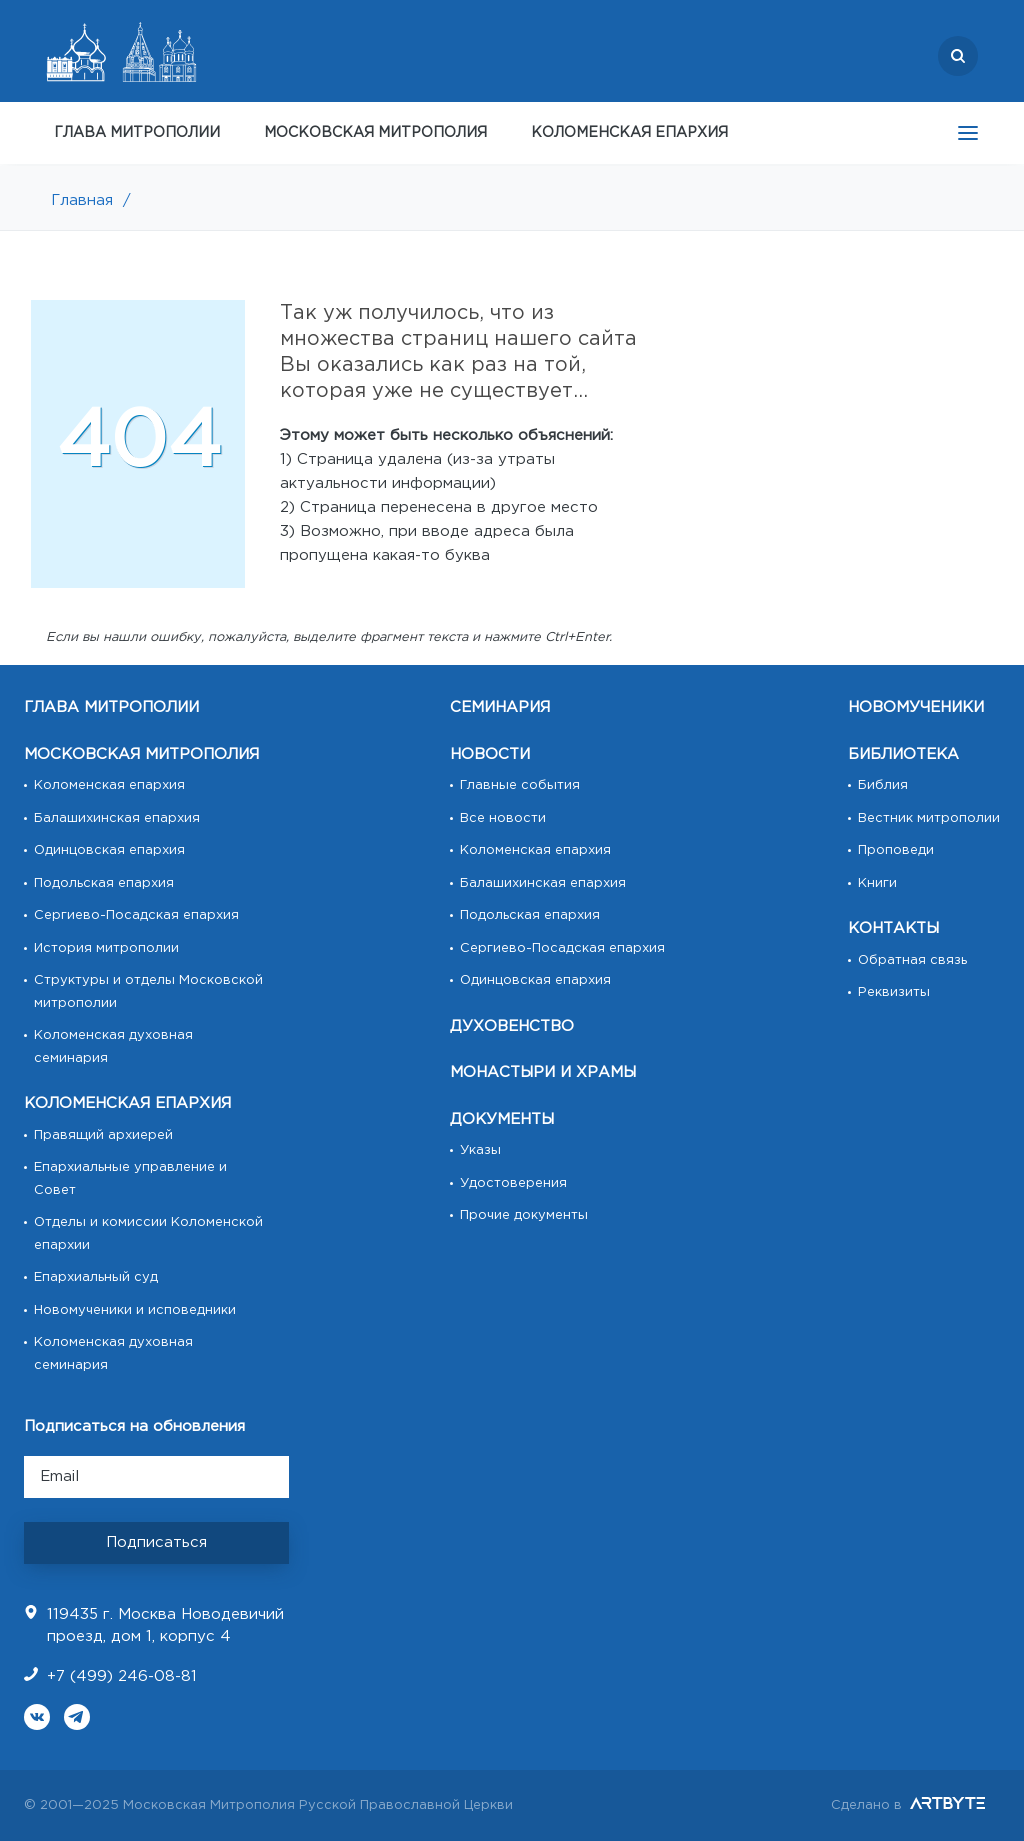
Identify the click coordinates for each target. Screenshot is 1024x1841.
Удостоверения (513, 1183)
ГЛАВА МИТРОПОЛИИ (137, 133)
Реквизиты (894, 992)
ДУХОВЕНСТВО (512, 1026)
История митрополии (106, 948)
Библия (883, 785)
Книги (877, 883)
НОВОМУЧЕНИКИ (916, 707)
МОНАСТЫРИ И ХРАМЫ (543, 1072)
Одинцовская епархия (109, 850)
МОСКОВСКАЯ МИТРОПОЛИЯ (375, 133)
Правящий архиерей (103, 1135)
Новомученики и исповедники (135, 1310)
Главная (82, 200)
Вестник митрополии (929, 818)
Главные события (520, 785)
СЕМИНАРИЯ (500, 707)
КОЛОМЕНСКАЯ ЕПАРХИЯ (629, 133)
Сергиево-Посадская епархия (136, 915)
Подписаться (156, 1542)
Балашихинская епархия (117, 818)
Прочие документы (524, 1215)
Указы (480, 1150)
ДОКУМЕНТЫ (502, 1119)
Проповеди (896, 850)
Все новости (503, 818)
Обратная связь (912, 960)
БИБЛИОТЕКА (903, 754)
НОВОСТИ (490, 754)
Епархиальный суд (96, 1277)
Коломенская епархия (109, 785)
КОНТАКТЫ (893, 928)
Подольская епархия (104, 883)
